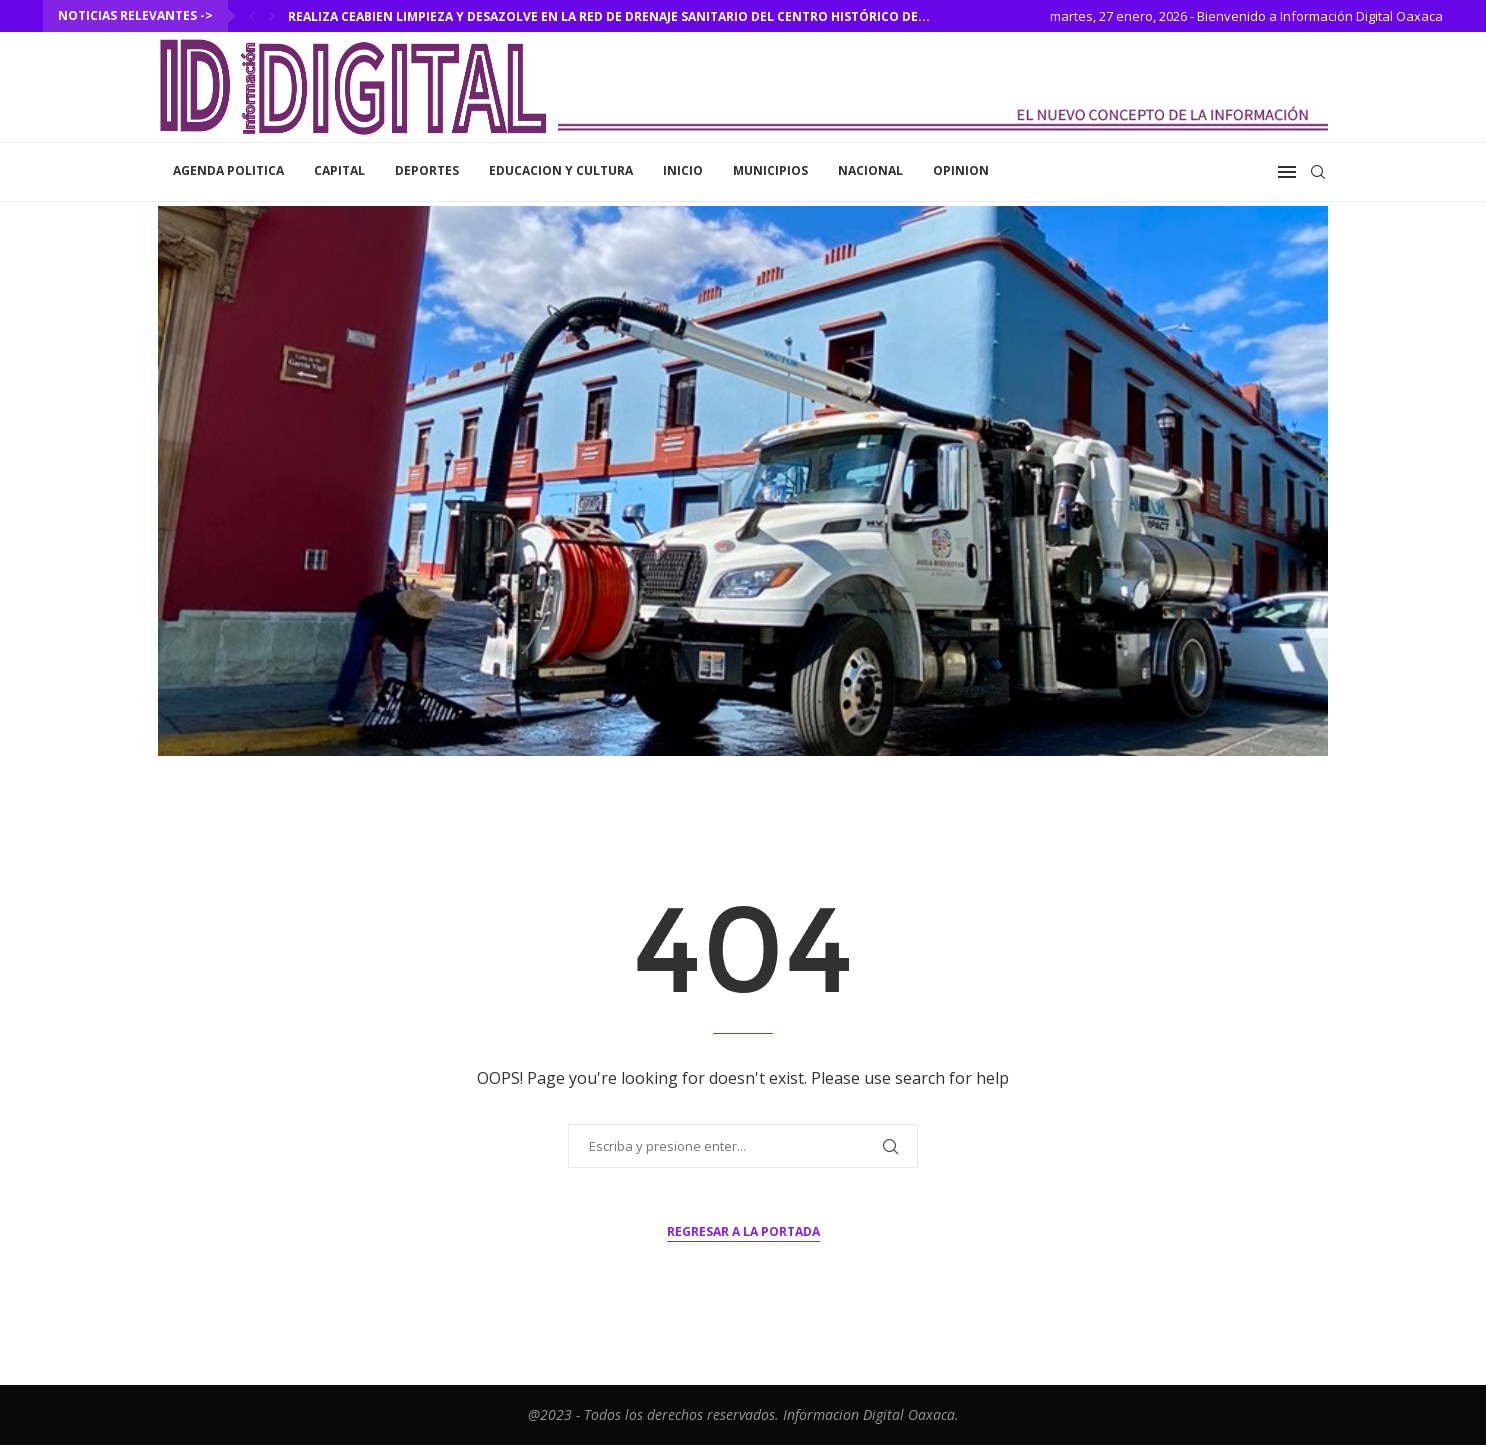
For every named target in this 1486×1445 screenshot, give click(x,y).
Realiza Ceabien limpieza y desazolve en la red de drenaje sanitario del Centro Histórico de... (609, 16)
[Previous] (252, 16)
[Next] (272, 16)
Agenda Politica (228, 170)
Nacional (870, 170)
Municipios (770, 170)
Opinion (961, 170)
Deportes (427, 170)
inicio (683, 170)
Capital (339, 170)
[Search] (1318, 172)
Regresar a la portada (743, 1231)
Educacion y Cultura (561, 170)
